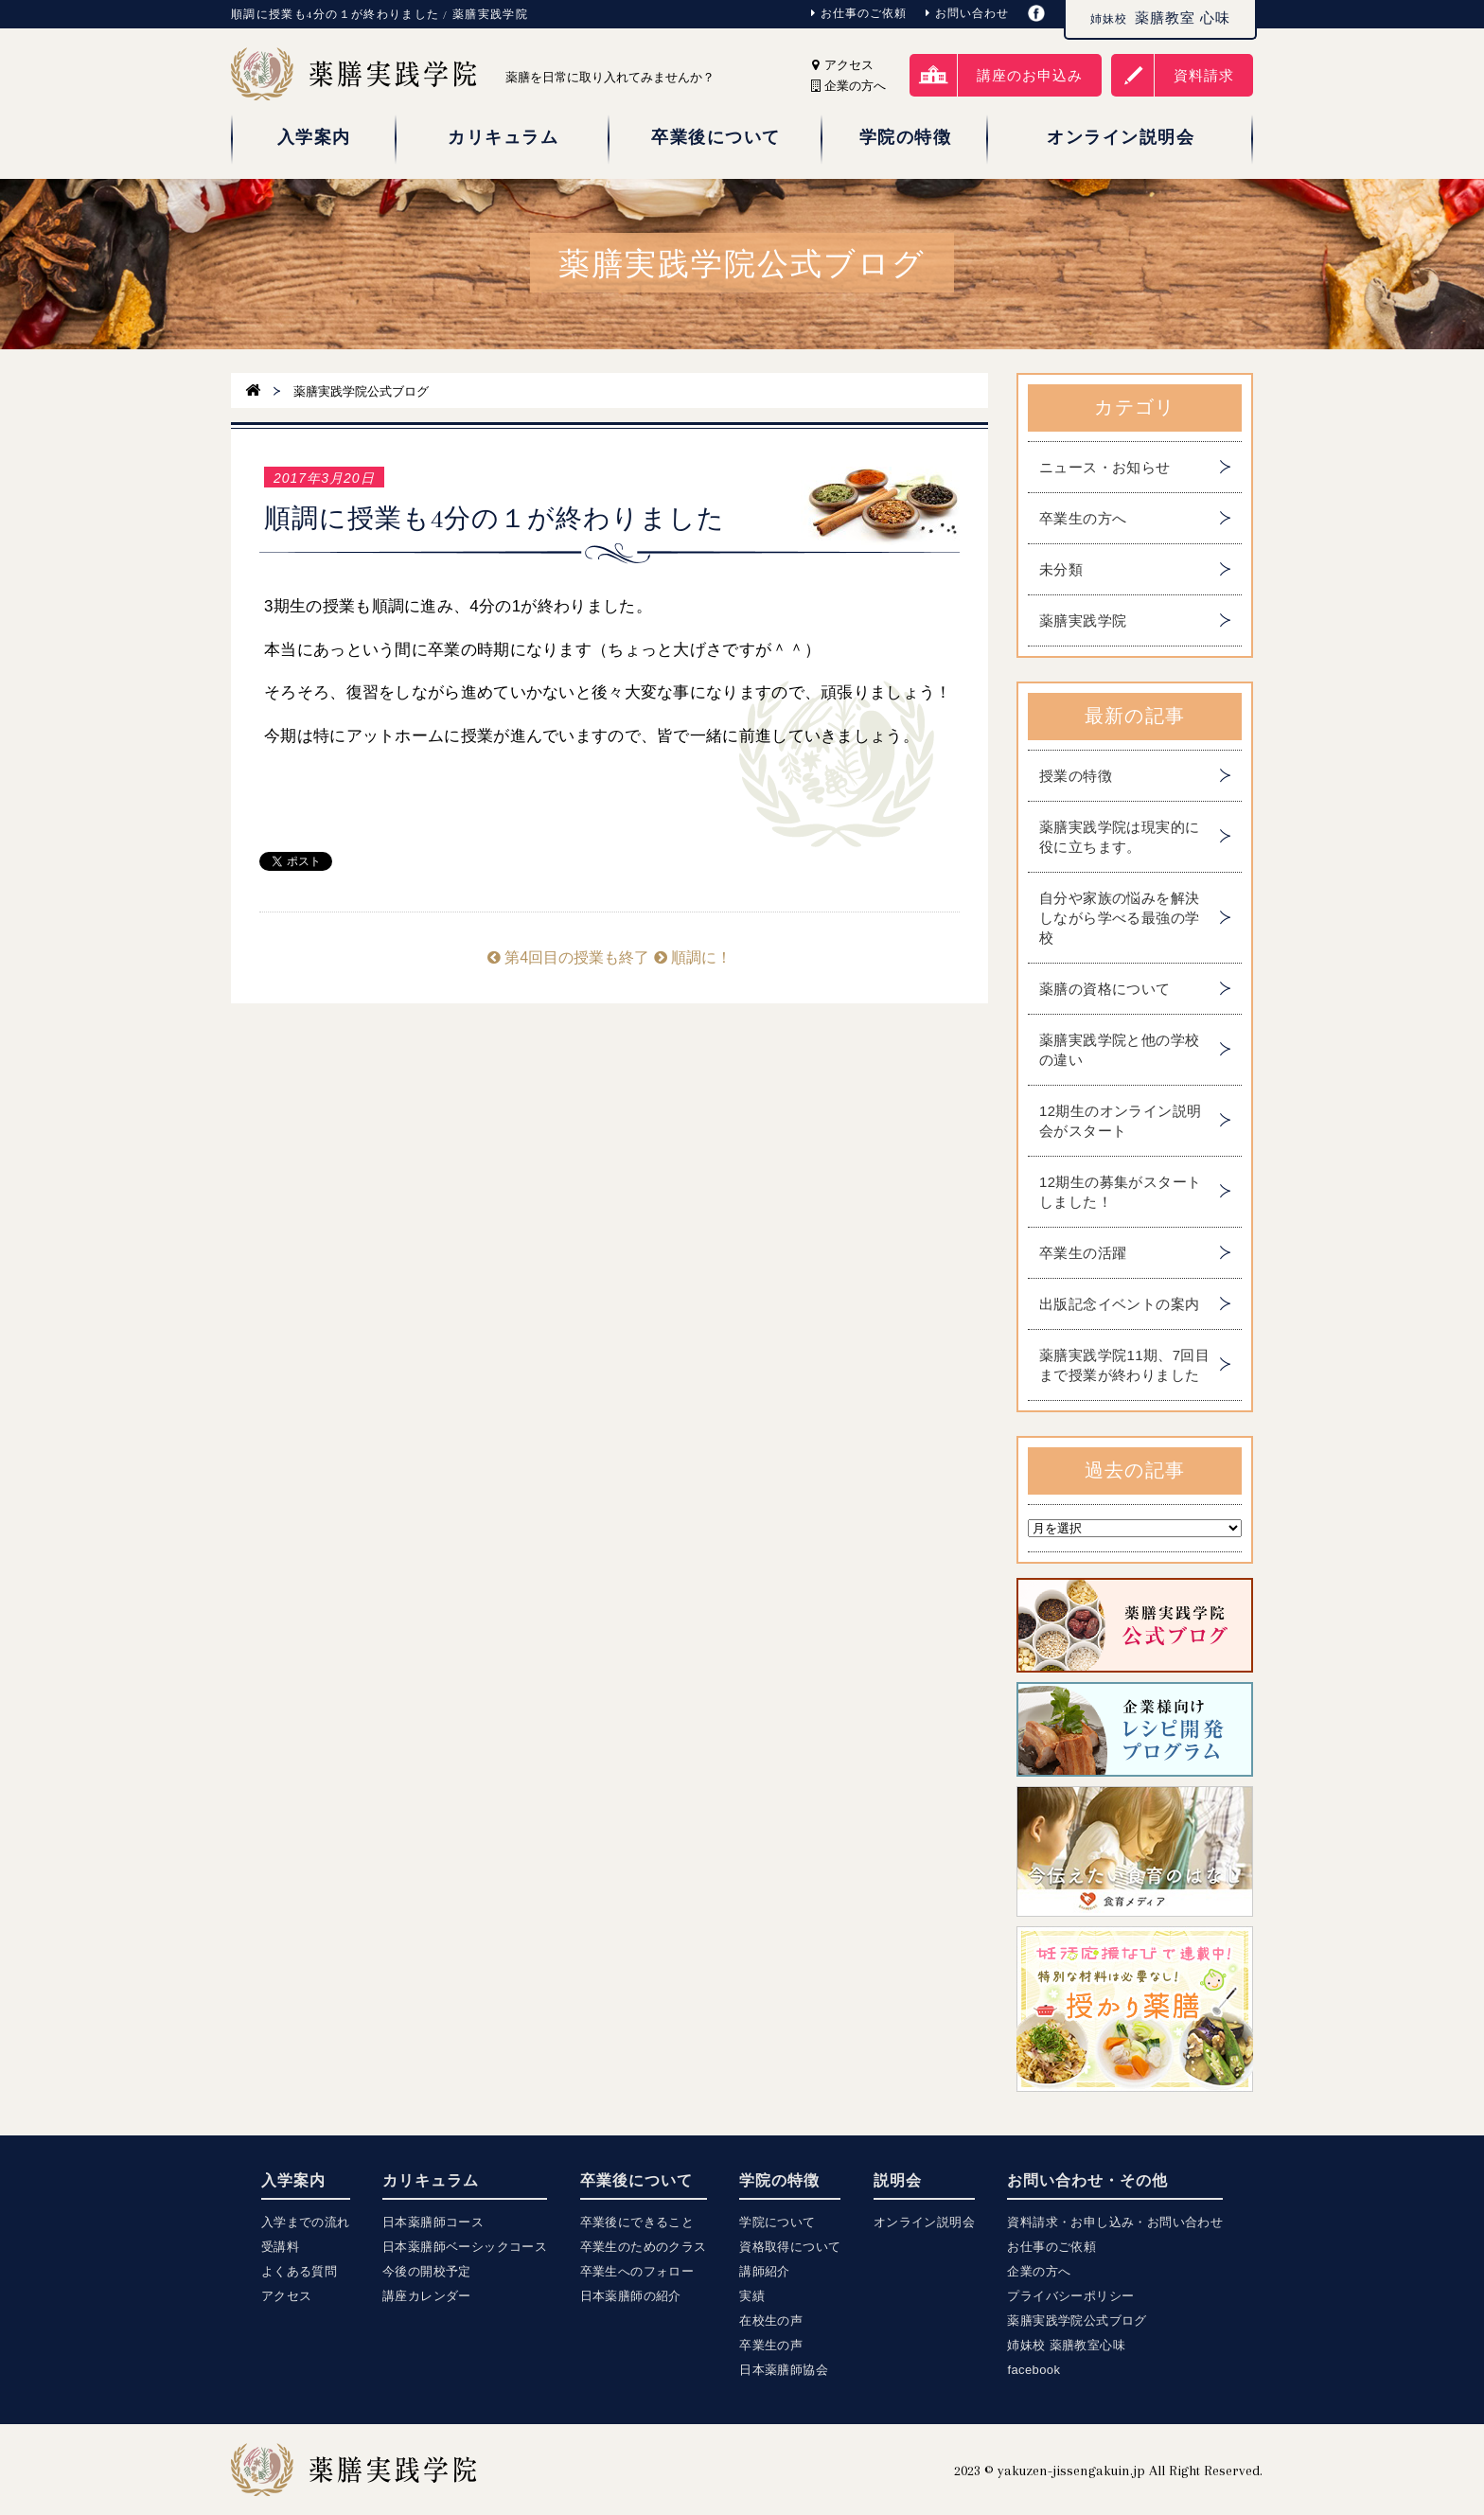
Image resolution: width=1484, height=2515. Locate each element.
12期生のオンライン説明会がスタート (1120, 1121)
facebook (1033, 2370)
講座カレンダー (426, 2296)
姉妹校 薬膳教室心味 (1066, 2345)
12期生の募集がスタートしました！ (1120, 1192)
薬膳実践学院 (1082, 620)
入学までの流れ (305, 2222)
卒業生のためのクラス (643, 2247)
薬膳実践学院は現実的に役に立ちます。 (1119, 837)
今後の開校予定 (426, 2271)
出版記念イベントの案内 (1119, 1304)
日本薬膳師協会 (783, 2370)
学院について (777, 2222)
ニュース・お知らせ (1105, 467)
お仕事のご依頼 (859, 13)
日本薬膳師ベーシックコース (464, 2247)
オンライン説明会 (924, 2222)
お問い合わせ (967, 13)
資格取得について (789, 2247)
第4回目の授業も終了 (568, 957)
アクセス (843, 65)
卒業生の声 (771, 2345)
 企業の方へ (848, 86)
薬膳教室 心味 (1160, 18)
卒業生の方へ (1082, 518)
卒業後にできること (637, 2222)
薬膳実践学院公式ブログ (1076, 2320)
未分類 (1061, 569)
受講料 (280, 2247)
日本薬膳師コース (433, 2222)
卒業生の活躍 (1082, 1253)
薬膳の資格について (1105, 989)
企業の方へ (1038, 2271)
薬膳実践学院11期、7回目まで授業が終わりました (1124, 1365)
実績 (752, 2296)
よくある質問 (299, 2271)
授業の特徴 (1075, 776)
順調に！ (693, 957)
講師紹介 (764, 2271)
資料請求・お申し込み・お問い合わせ (1115, 2222)
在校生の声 (771, 2320)
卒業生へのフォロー (637, 2271)
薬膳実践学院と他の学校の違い (1119, 1050)
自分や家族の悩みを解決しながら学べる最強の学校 (1119, 918)
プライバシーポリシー (1070, 2296)
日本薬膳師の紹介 (630, 2296)
